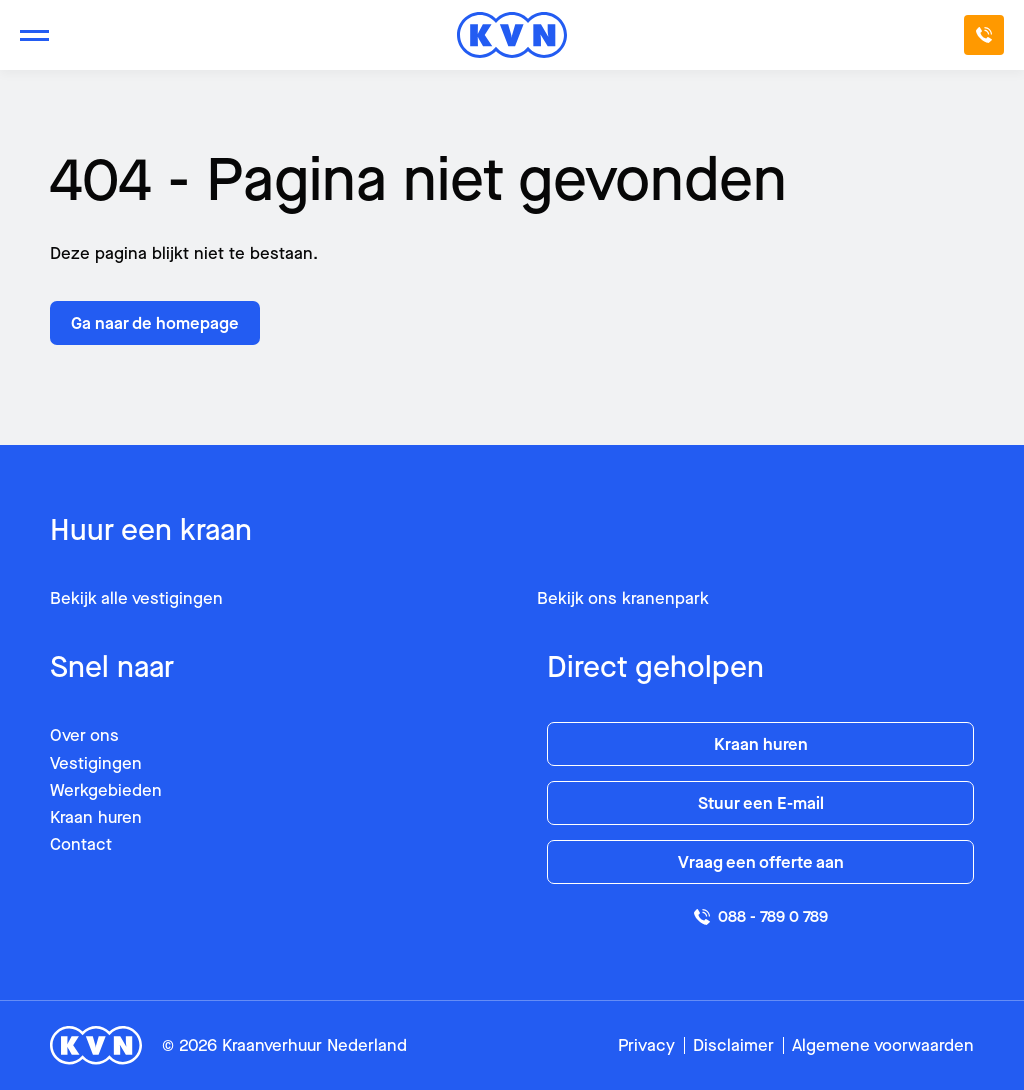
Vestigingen (96, 763)
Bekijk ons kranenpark (623, 598)
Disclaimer (733, 1045)
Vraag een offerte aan (761, 862)
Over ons (84, 735)
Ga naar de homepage (155, 323)
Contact (81, 844)
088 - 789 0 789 (761, 916)
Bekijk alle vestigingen (136, 598)
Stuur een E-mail (761, 803)
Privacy (646, 1045)
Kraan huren (96, 817)
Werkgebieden (106, 790)
